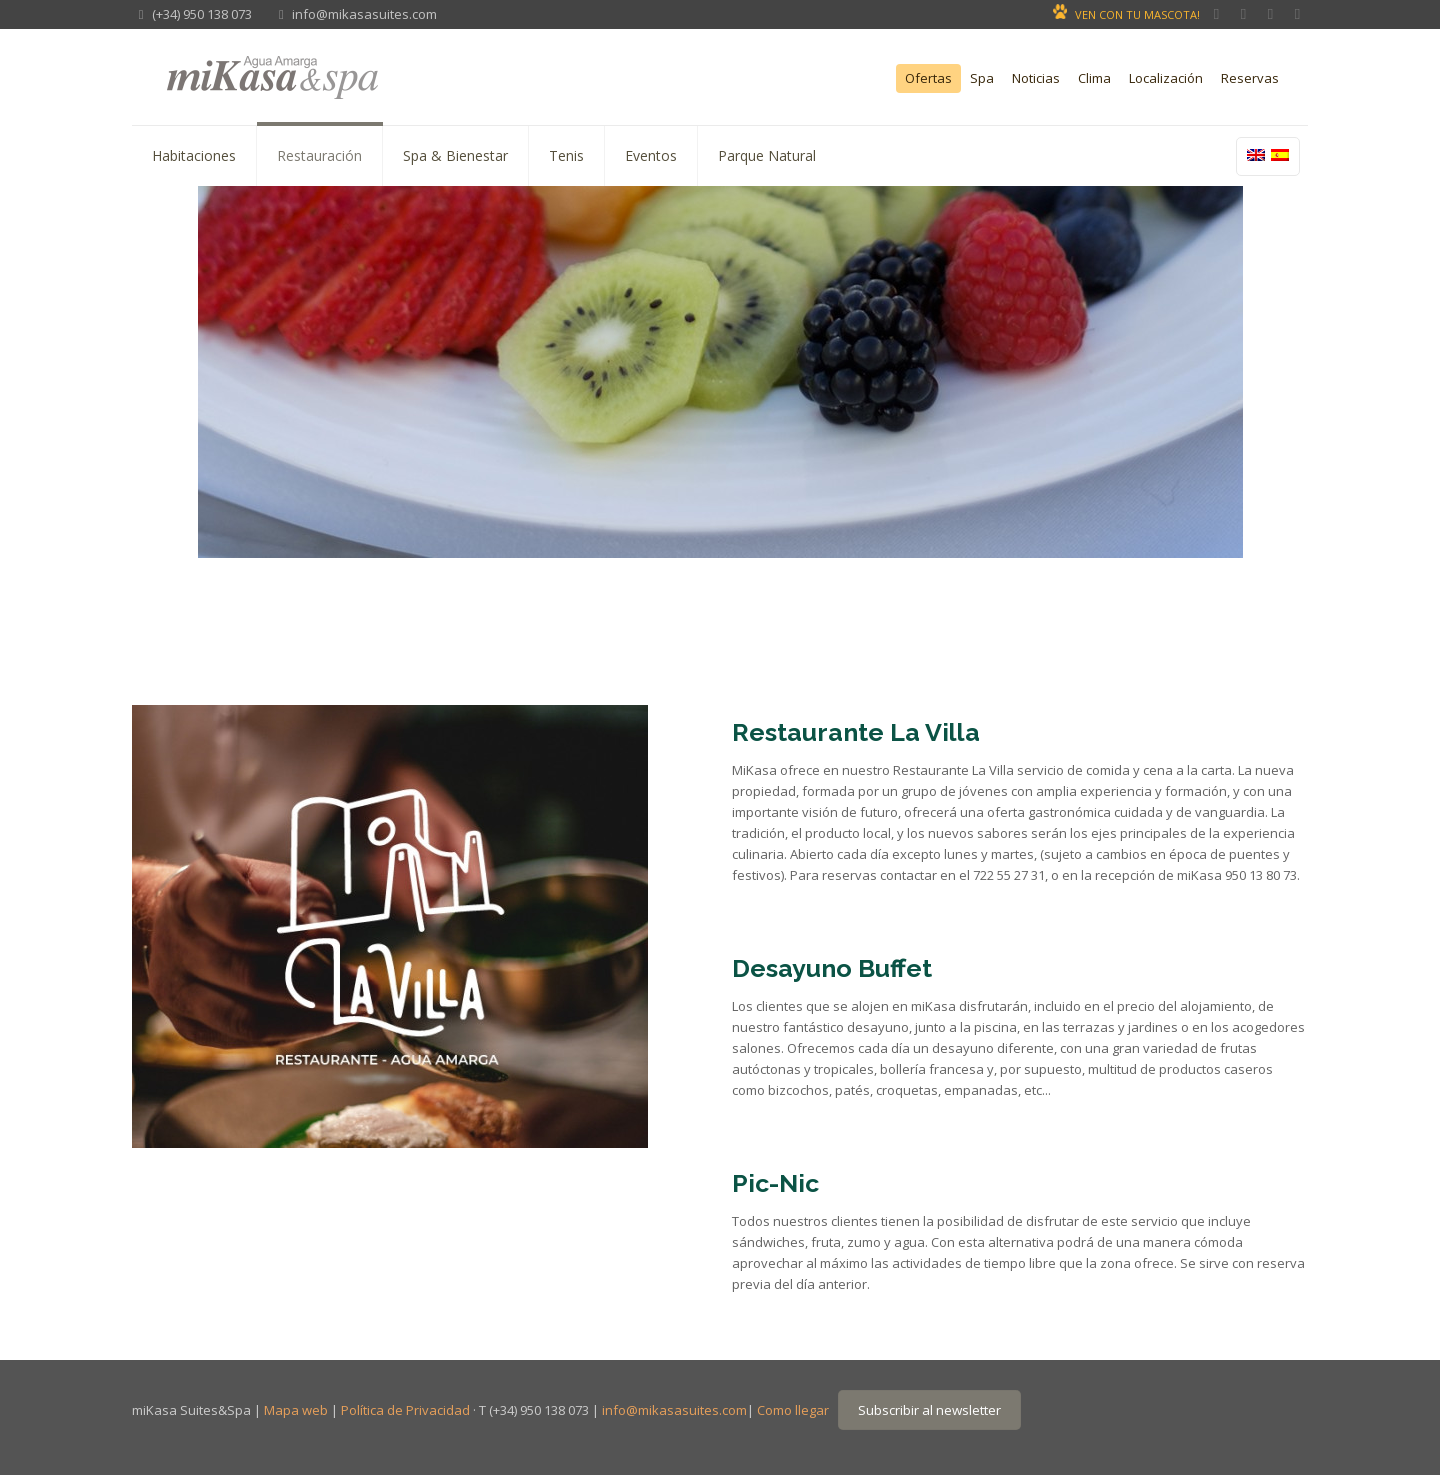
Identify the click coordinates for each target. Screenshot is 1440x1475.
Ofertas (928, 78)
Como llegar (793, 1410)
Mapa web (296, 1410)
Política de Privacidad (405, 1410)
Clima (1094, 78)
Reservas (1250, 78)
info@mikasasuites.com (364, 14)
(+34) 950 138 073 (202, 14)
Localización (1166, 78)
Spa (982, 78)
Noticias (1036, 78)
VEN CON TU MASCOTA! (1137, 14)
